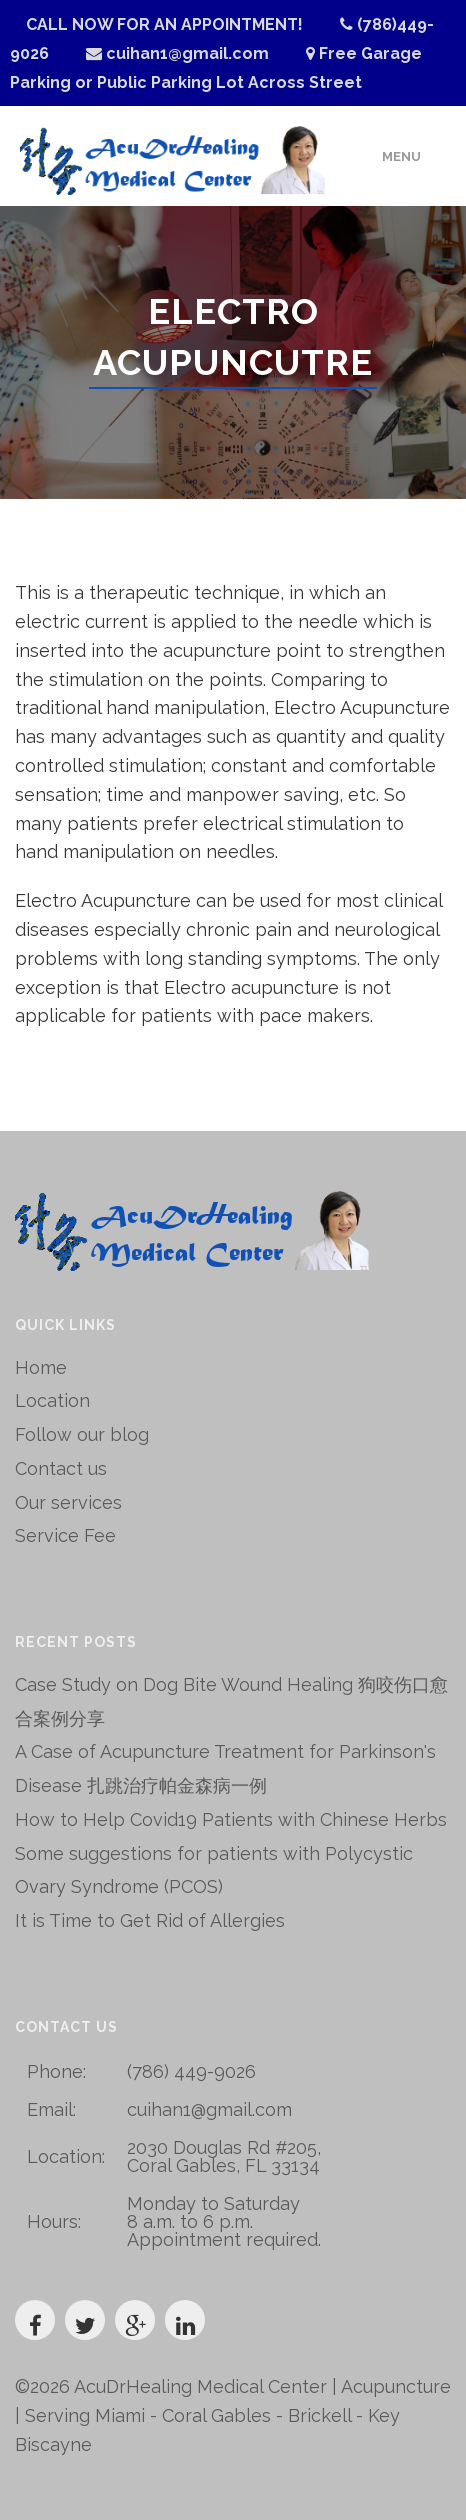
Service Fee (65, 1535)
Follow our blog (82, 1434)
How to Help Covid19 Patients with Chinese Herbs (231, 1819)
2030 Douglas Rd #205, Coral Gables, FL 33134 (224, 2156)
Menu (401, 156)
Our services (68, 1502)
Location (52, 1400)
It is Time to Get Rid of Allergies (150, 1920)
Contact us (61, 1468)
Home (41, 1367)
